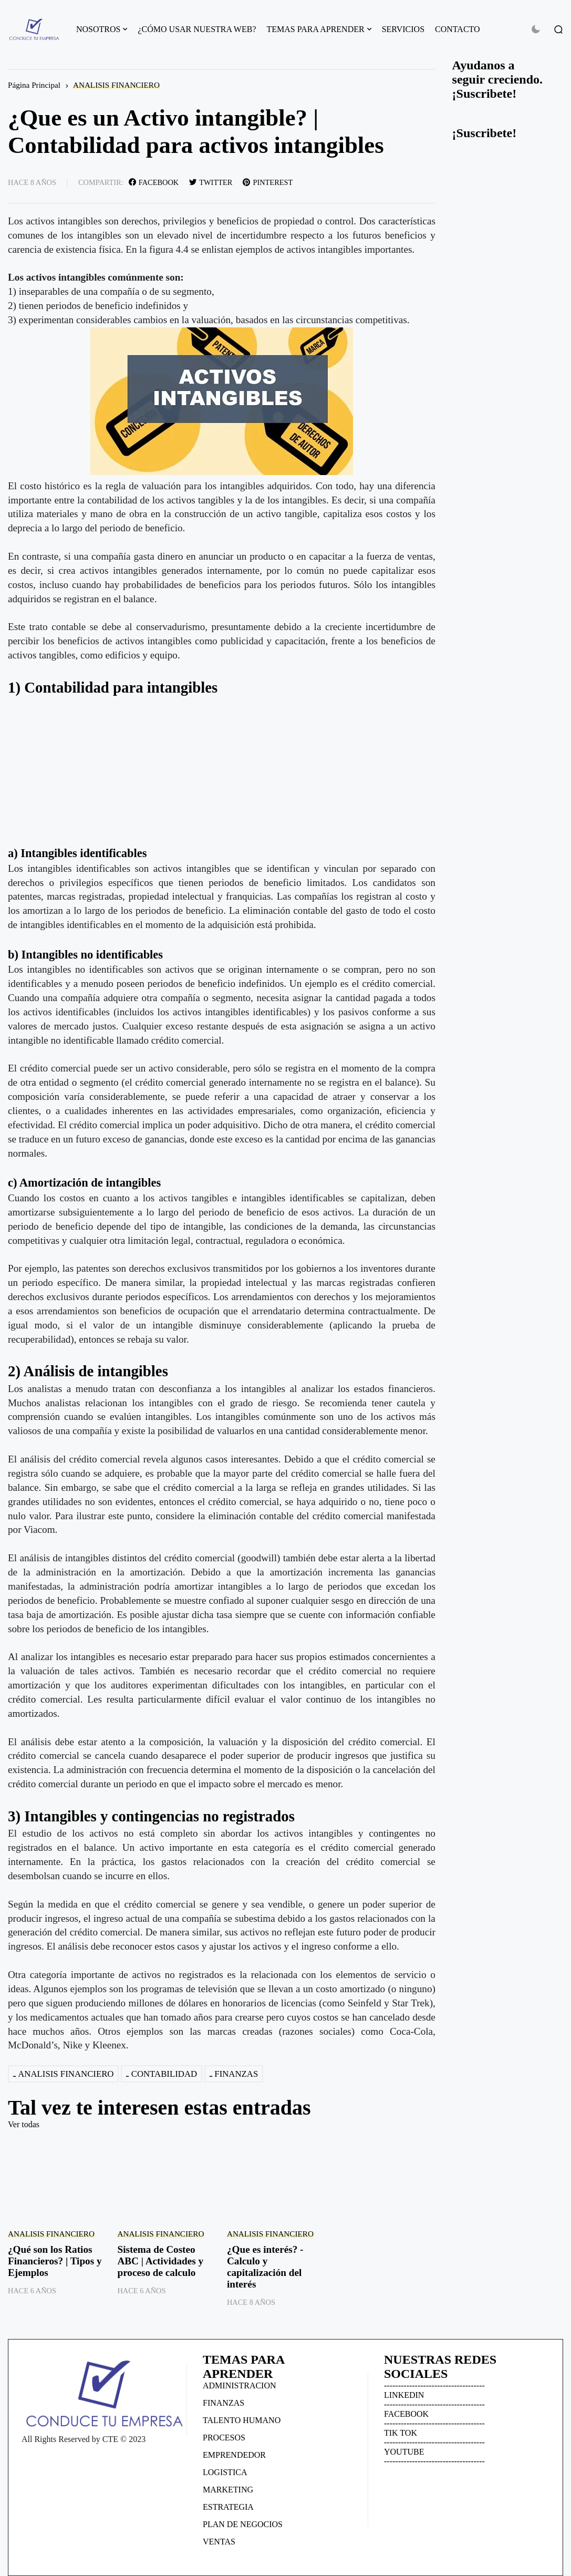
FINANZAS (236, 2074)
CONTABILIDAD (164, 2074)
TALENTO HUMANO (242, 2420)
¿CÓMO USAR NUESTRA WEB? (197, 29)
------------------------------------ (434, 2385)
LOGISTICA (225, 2472)
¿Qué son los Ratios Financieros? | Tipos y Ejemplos (55, 2261)
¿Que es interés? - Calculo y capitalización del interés (265, 2267)
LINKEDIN (404, 2394)
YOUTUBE (404, 2451)
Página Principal (34, 84)
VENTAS (219, 2541)
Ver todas (23, 2124)
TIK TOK (400, 2432)
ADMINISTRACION (239, 2385)
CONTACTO (457, 29)
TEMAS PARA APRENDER (316, 29)
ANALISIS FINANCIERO (116, 84)
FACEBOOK (406, 2413)
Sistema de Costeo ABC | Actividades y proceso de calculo (160, 2261)
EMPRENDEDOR (234, 2454)
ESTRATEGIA (228, 2506)
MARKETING (228, 2489)
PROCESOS (224, 2437)
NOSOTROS (98, 29)
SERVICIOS (403, 29)
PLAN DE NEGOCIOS (243, 2524)
